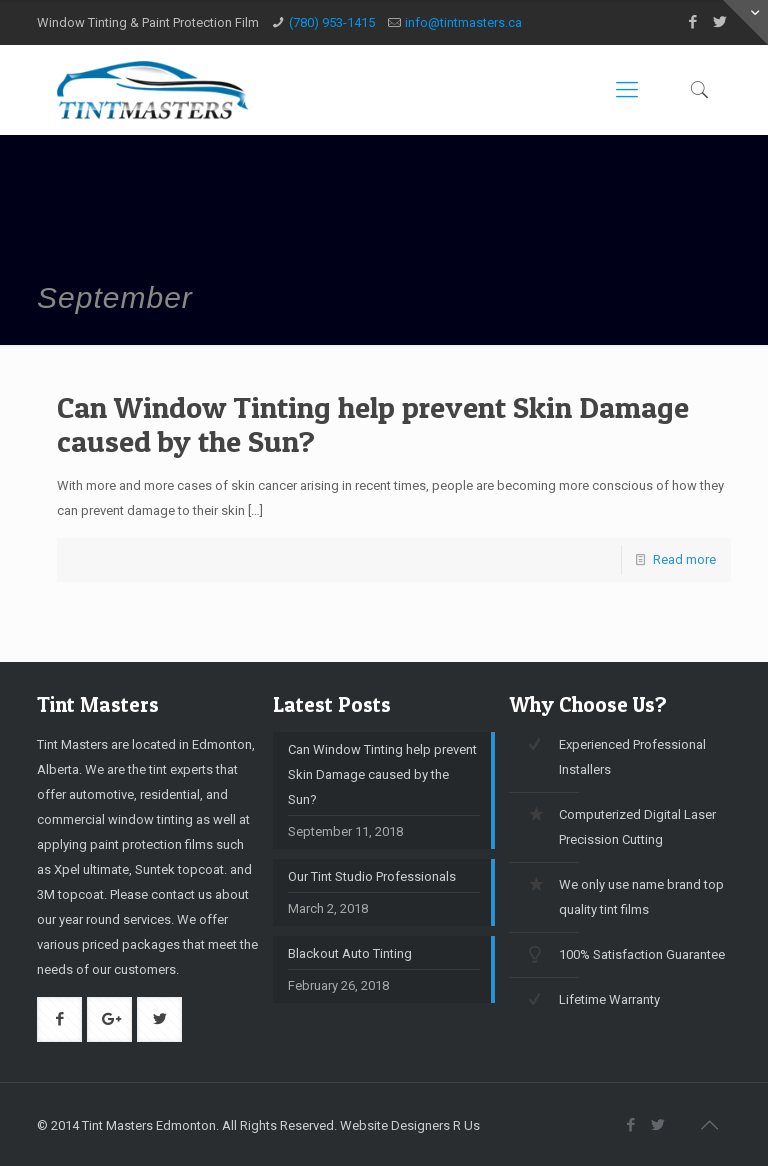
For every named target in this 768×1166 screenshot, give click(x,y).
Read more (684, 559)
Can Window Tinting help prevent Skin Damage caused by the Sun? (373, 424)
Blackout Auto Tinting (350, 953)
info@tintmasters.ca (463, 22)
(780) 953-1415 (332, 22)
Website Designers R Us (410, 1125)
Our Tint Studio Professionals (372, 876)
